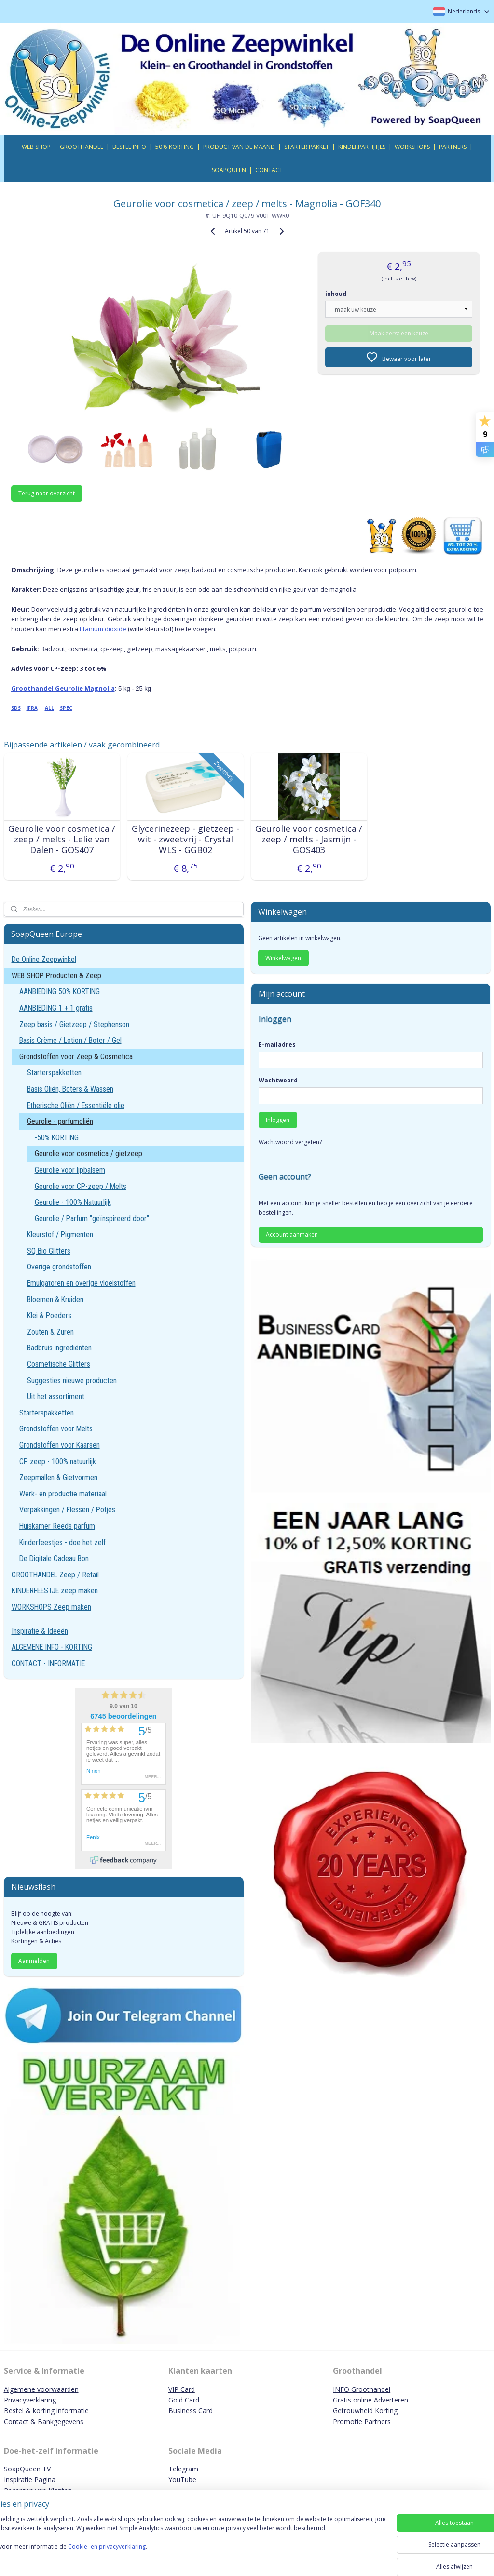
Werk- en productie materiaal (63, 1493)
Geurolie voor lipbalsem (70, 1170)
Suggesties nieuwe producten (72, 1380)
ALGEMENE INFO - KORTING (52, 1647)
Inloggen (277, 1120)
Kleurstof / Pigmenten (60, 1234)
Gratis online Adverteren (370, 2399)
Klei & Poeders (49, 1315)
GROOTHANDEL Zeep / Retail (55, 1574)
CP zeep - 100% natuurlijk (57, 1461)
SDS (16, 708)
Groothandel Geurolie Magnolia (63, 687)
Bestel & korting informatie (46, 2410)
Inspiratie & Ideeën (40, 1631)
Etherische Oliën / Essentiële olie (75, 1105)
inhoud (335, 294)
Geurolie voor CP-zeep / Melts (80, 1186)
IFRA (32, 708)
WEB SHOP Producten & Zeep (56, 975)
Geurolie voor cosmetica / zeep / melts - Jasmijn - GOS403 (308, 839)
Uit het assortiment (55, 1396)
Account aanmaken (292, 1234)
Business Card (190, 2410)
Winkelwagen (283, 958)
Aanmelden (34, 1961)
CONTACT (269, 170)
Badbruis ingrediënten (59, 1347)
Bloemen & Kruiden (55, 1299)
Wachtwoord (278, 1080)
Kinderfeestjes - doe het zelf (62, 1542)
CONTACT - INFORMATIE (48, 1663)
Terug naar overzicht (46, 493)
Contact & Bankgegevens (43, 2421)
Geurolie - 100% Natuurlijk (73, 1202)
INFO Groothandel (361, 2389)
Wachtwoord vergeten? (290, 1142)
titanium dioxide (103, 629)
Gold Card (183, 2399)
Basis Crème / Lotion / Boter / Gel (70, 1040)
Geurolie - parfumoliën (60, 1121)
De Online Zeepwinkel (44, 959)
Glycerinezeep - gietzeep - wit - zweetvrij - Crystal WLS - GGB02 (185, 839)
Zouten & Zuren (50, 1331)
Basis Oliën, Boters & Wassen (70, 1089)
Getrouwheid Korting (365, 2410)
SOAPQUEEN (229, 170)
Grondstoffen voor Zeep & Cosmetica (76, 1056)
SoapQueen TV (27, 2468)
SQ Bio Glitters (48, 1250)
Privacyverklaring (30, 2399)
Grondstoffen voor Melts (56, 1428)
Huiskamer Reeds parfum (57, 1526)
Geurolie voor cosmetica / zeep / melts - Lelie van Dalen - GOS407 (61, 839)
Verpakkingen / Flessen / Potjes (67, 1509)
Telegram (183, 2468)
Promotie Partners (362, 2421)
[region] (183, 2543)
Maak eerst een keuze (399, 333)
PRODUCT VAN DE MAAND (239, 147)
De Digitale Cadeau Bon (54, 1558)
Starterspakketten (54, 1072)
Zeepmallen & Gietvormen (58, 1477)
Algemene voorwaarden (41, 2389)
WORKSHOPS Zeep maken (51, 1607)
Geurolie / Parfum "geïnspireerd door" (92, 1218)
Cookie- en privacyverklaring (137, 2556)
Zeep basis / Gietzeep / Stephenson (74, 1024)
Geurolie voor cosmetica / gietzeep (88, 1153)
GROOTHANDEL (81, 147)
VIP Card (181, 2389)
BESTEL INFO (129, 147)
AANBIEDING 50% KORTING (59, 991)
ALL (49, 708)
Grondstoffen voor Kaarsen (59, 1445)
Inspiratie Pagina (29, 2479)
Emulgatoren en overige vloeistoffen (81, 1283)
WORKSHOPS (412, 147)
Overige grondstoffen (59, 1266)
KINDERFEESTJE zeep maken (55, 1590)
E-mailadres (277, 1045)
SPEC (66, 708)
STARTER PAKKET (306, 147)
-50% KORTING (57, 1137)
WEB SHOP (36, 147)
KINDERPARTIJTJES (361, 147)
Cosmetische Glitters (58, 1364)
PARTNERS (453, 147)
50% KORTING (174, 147)
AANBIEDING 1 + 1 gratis (56, 1008)
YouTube (182, 2479)
